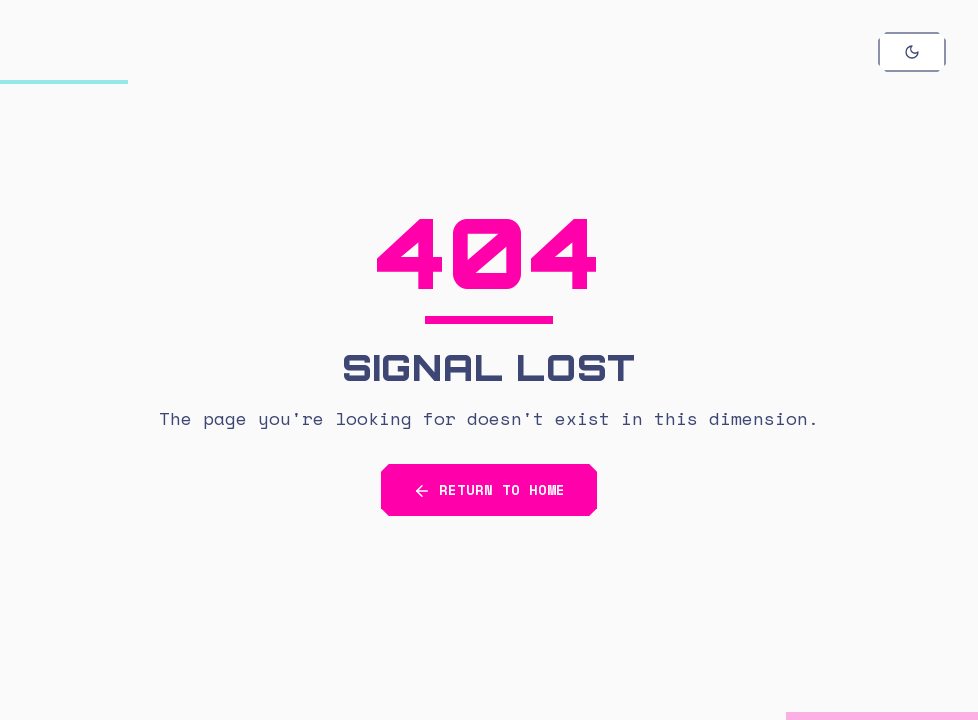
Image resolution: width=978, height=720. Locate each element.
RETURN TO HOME (489, 490)
